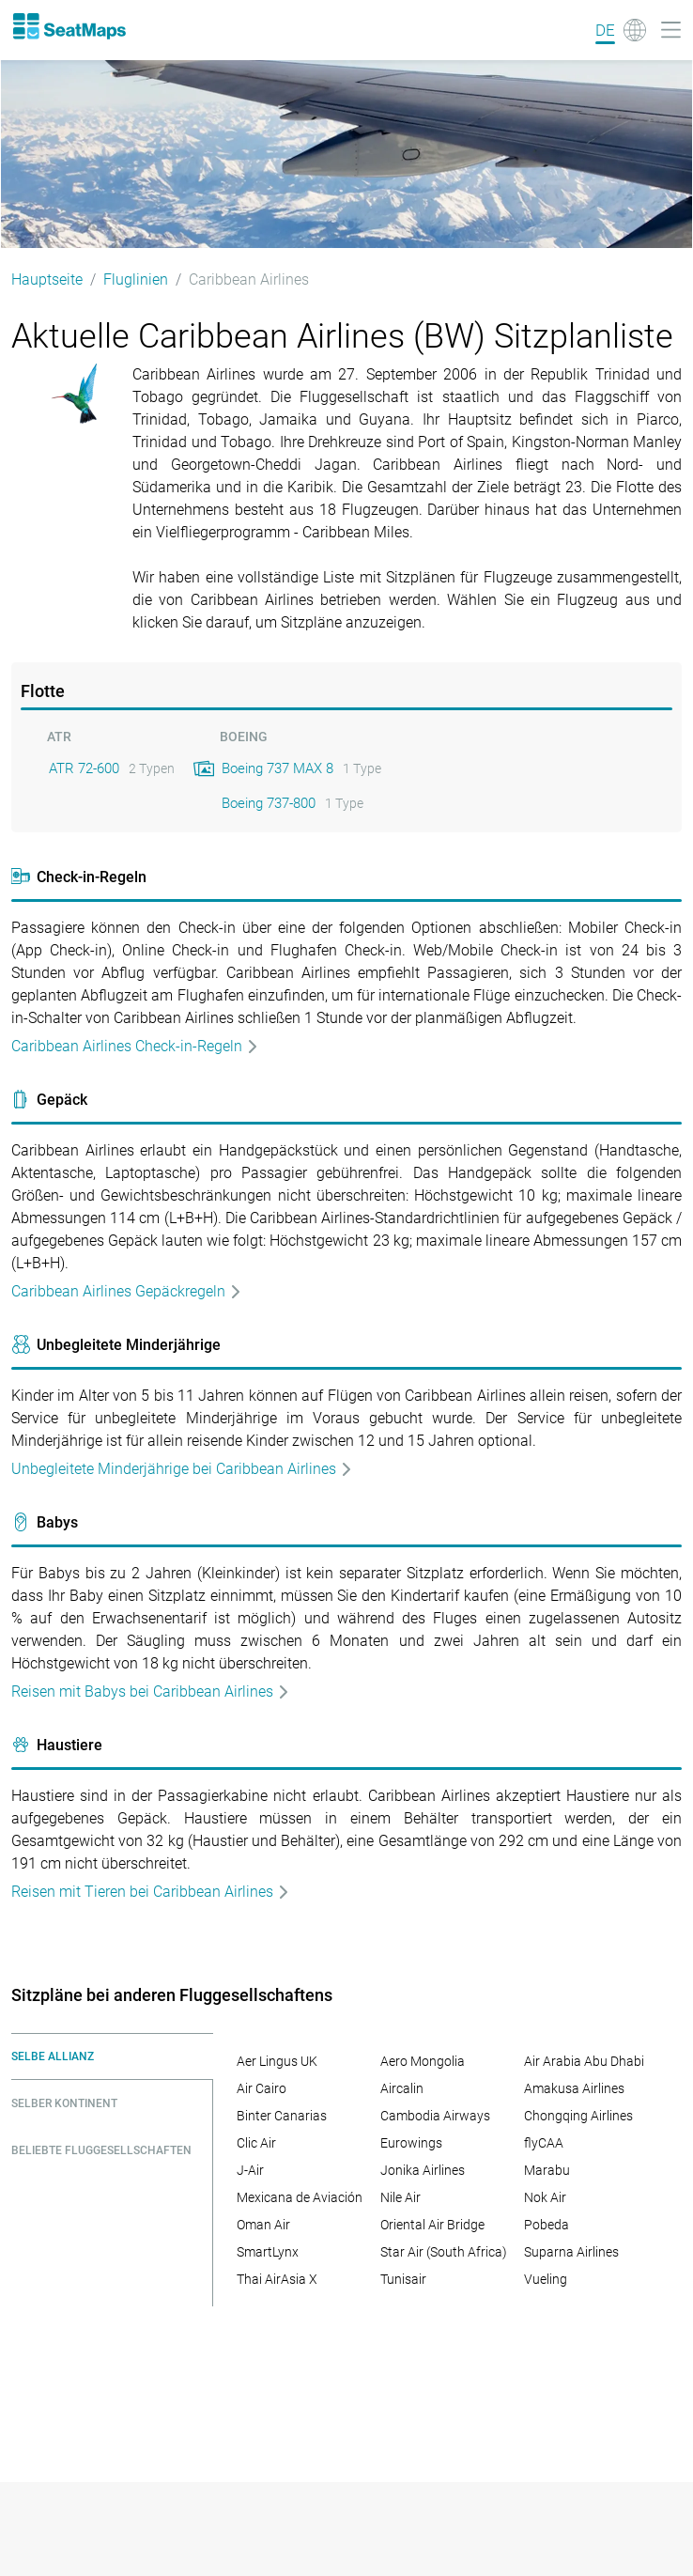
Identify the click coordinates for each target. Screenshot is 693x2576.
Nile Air (400, 2197)
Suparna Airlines (571, 2251)
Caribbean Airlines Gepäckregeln (126, 1291)
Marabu (547, 2170)
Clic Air (256, 2142)
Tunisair (403, 2279)
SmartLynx (268, 2251)
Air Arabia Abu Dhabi (584, 2061)
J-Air (250, 2170)
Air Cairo (261, 2088)
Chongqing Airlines (578, 2115)
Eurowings (411, 2142)
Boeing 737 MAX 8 (277, 768)
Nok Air (545, 2197)
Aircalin (402, 2088)
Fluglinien (135, 279)
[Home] (68, 26)
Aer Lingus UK (277, 2061)
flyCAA (543, 2142)
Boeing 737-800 (269, 803)
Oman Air (263, 2224)
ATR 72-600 (84, 768)
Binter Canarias (282, 2115)
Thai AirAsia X (277, 2279)
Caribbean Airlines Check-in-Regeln (135, 1046)
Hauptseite (47, 279)
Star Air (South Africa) (443, 2251)
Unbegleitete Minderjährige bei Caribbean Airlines (182, 1469)
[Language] (620, 30)
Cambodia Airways (435, 2115)
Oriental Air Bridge (432, 2224)
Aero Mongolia (422, 2061)
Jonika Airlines (422, 2170)
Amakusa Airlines (574, 2088)
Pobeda (546, 2224)
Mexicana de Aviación (299, 2197)
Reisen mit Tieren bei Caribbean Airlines (150, 1892)
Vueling (545, 2279)
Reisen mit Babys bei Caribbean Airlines (150, 1691)
